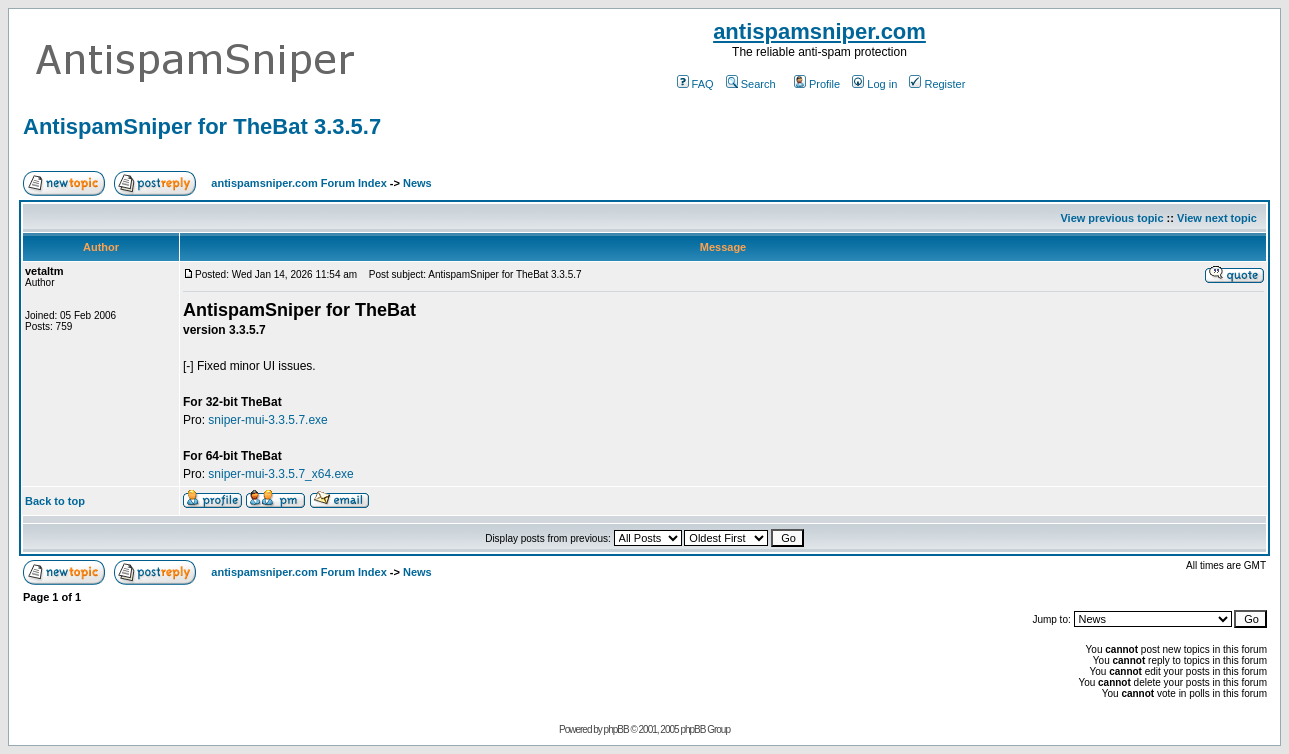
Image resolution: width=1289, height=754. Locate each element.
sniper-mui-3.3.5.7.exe (267, 420)
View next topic (1217, 218)
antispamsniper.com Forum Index (298, 183)
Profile (817, 84)
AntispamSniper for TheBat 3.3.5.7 (202, 126)
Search (751, 84)
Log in (874, 84)
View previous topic (1111, 218)
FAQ (695, 84)
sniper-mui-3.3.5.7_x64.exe (280, 474)
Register (937, 84)
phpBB (616, 729)
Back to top (55, 501)
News (417, 183)
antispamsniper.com (819, 31)
